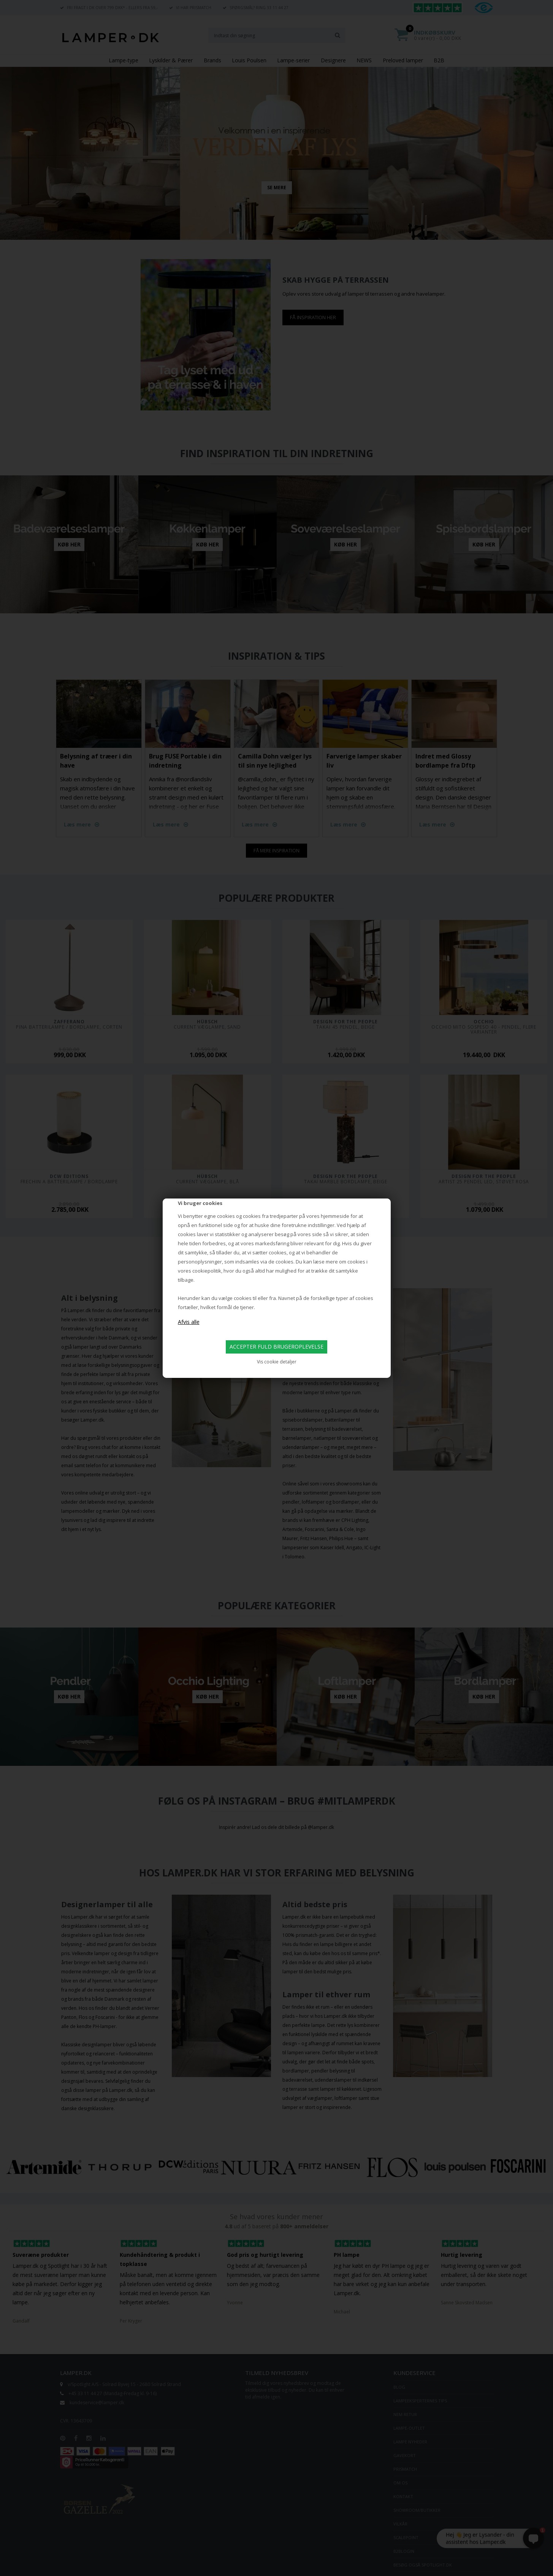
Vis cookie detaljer (276, 1361)
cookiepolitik (206, 1270)
